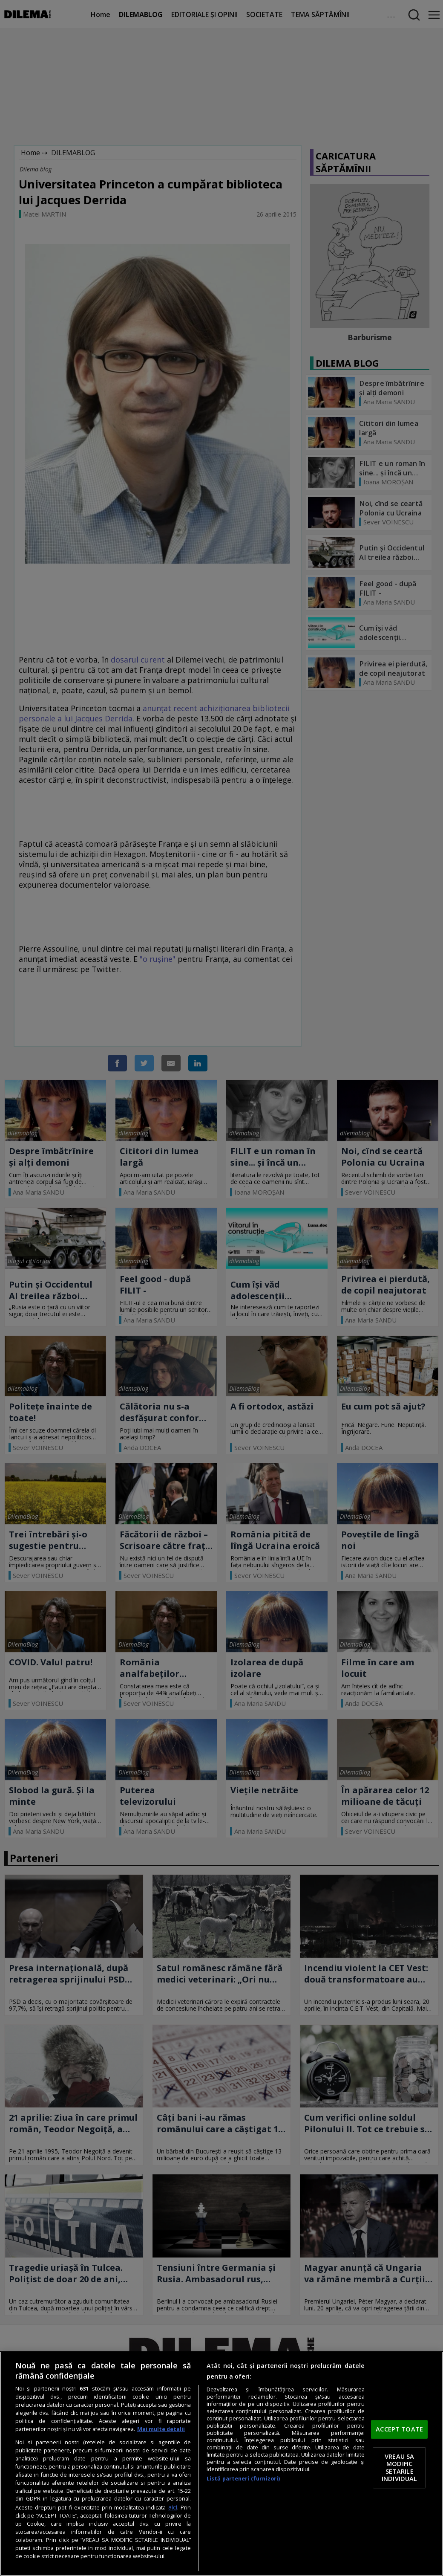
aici (172, 2507)
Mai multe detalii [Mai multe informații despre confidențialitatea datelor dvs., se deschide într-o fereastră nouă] (161, 2429)
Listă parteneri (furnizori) (243, 2478)
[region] (221, 2463)
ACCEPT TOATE (399, 2429)
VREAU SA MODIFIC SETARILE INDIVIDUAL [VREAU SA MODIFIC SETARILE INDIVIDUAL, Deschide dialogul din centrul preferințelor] (399, 2467)
